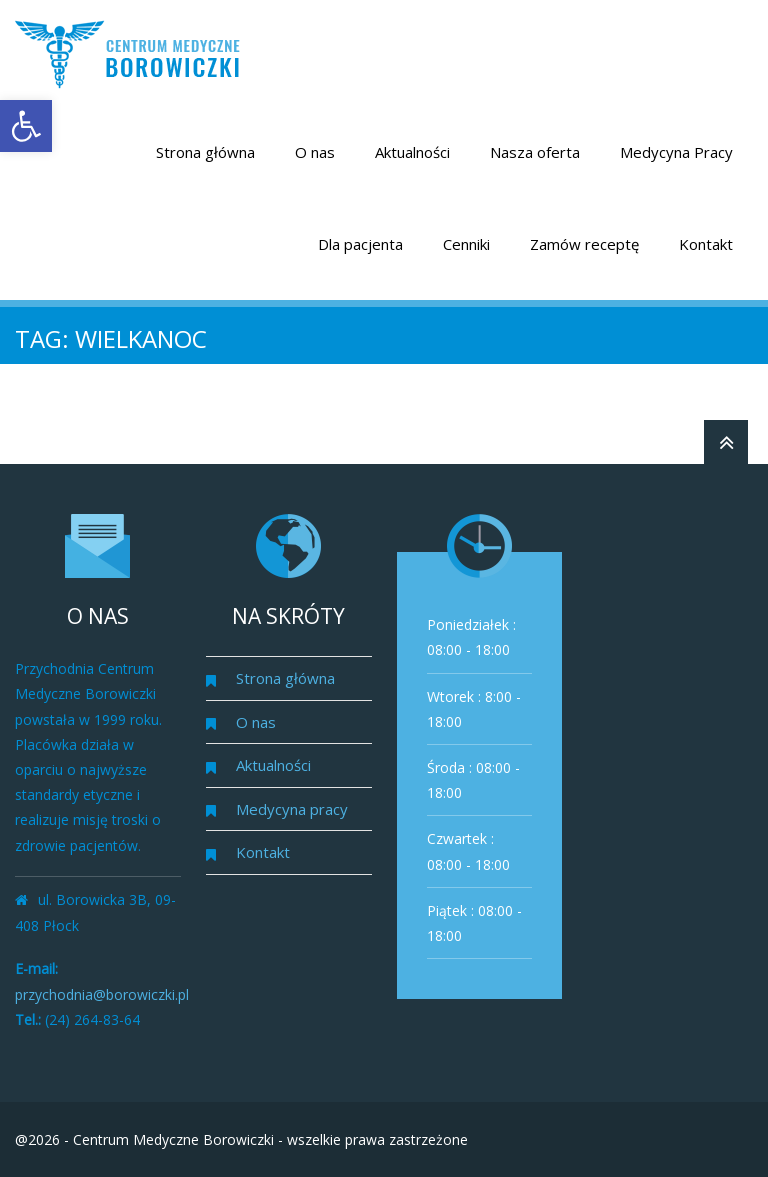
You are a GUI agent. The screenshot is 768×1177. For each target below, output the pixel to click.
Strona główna (205, 152)
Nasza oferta (535, 152)
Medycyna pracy (292, 809)
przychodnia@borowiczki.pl (102, 994)
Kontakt (706, 244)
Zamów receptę (584, 244)
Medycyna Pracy (676, 152)
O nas (315, 152)
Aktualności (412, 152)
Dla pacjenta (360, 244)
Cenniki (466, 244)
